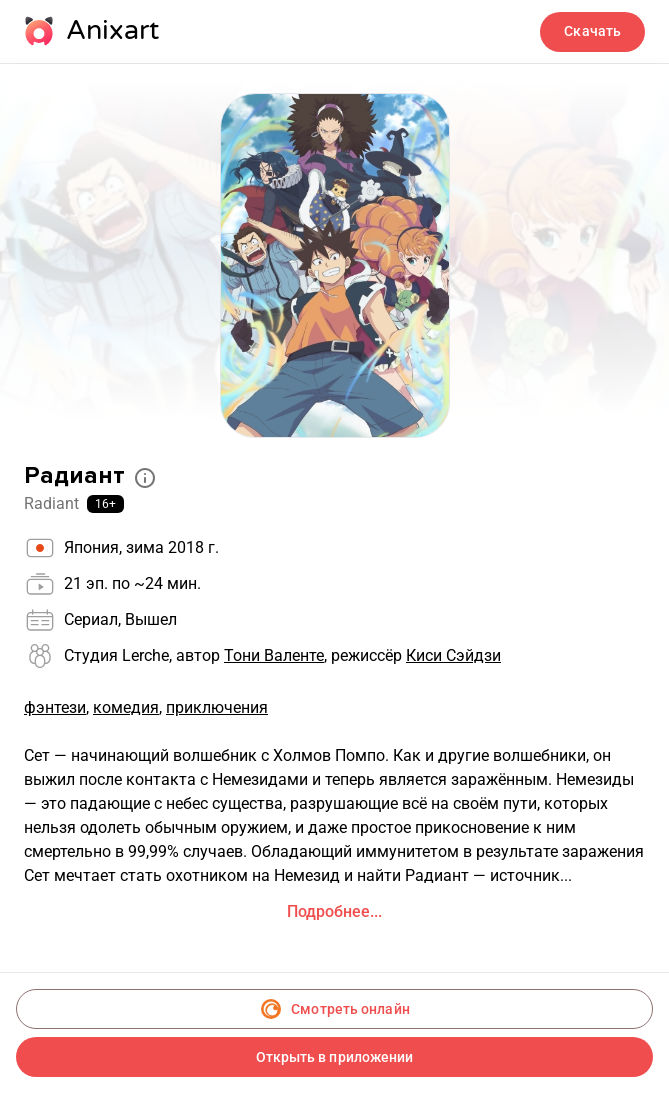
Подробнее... (334, 911)
